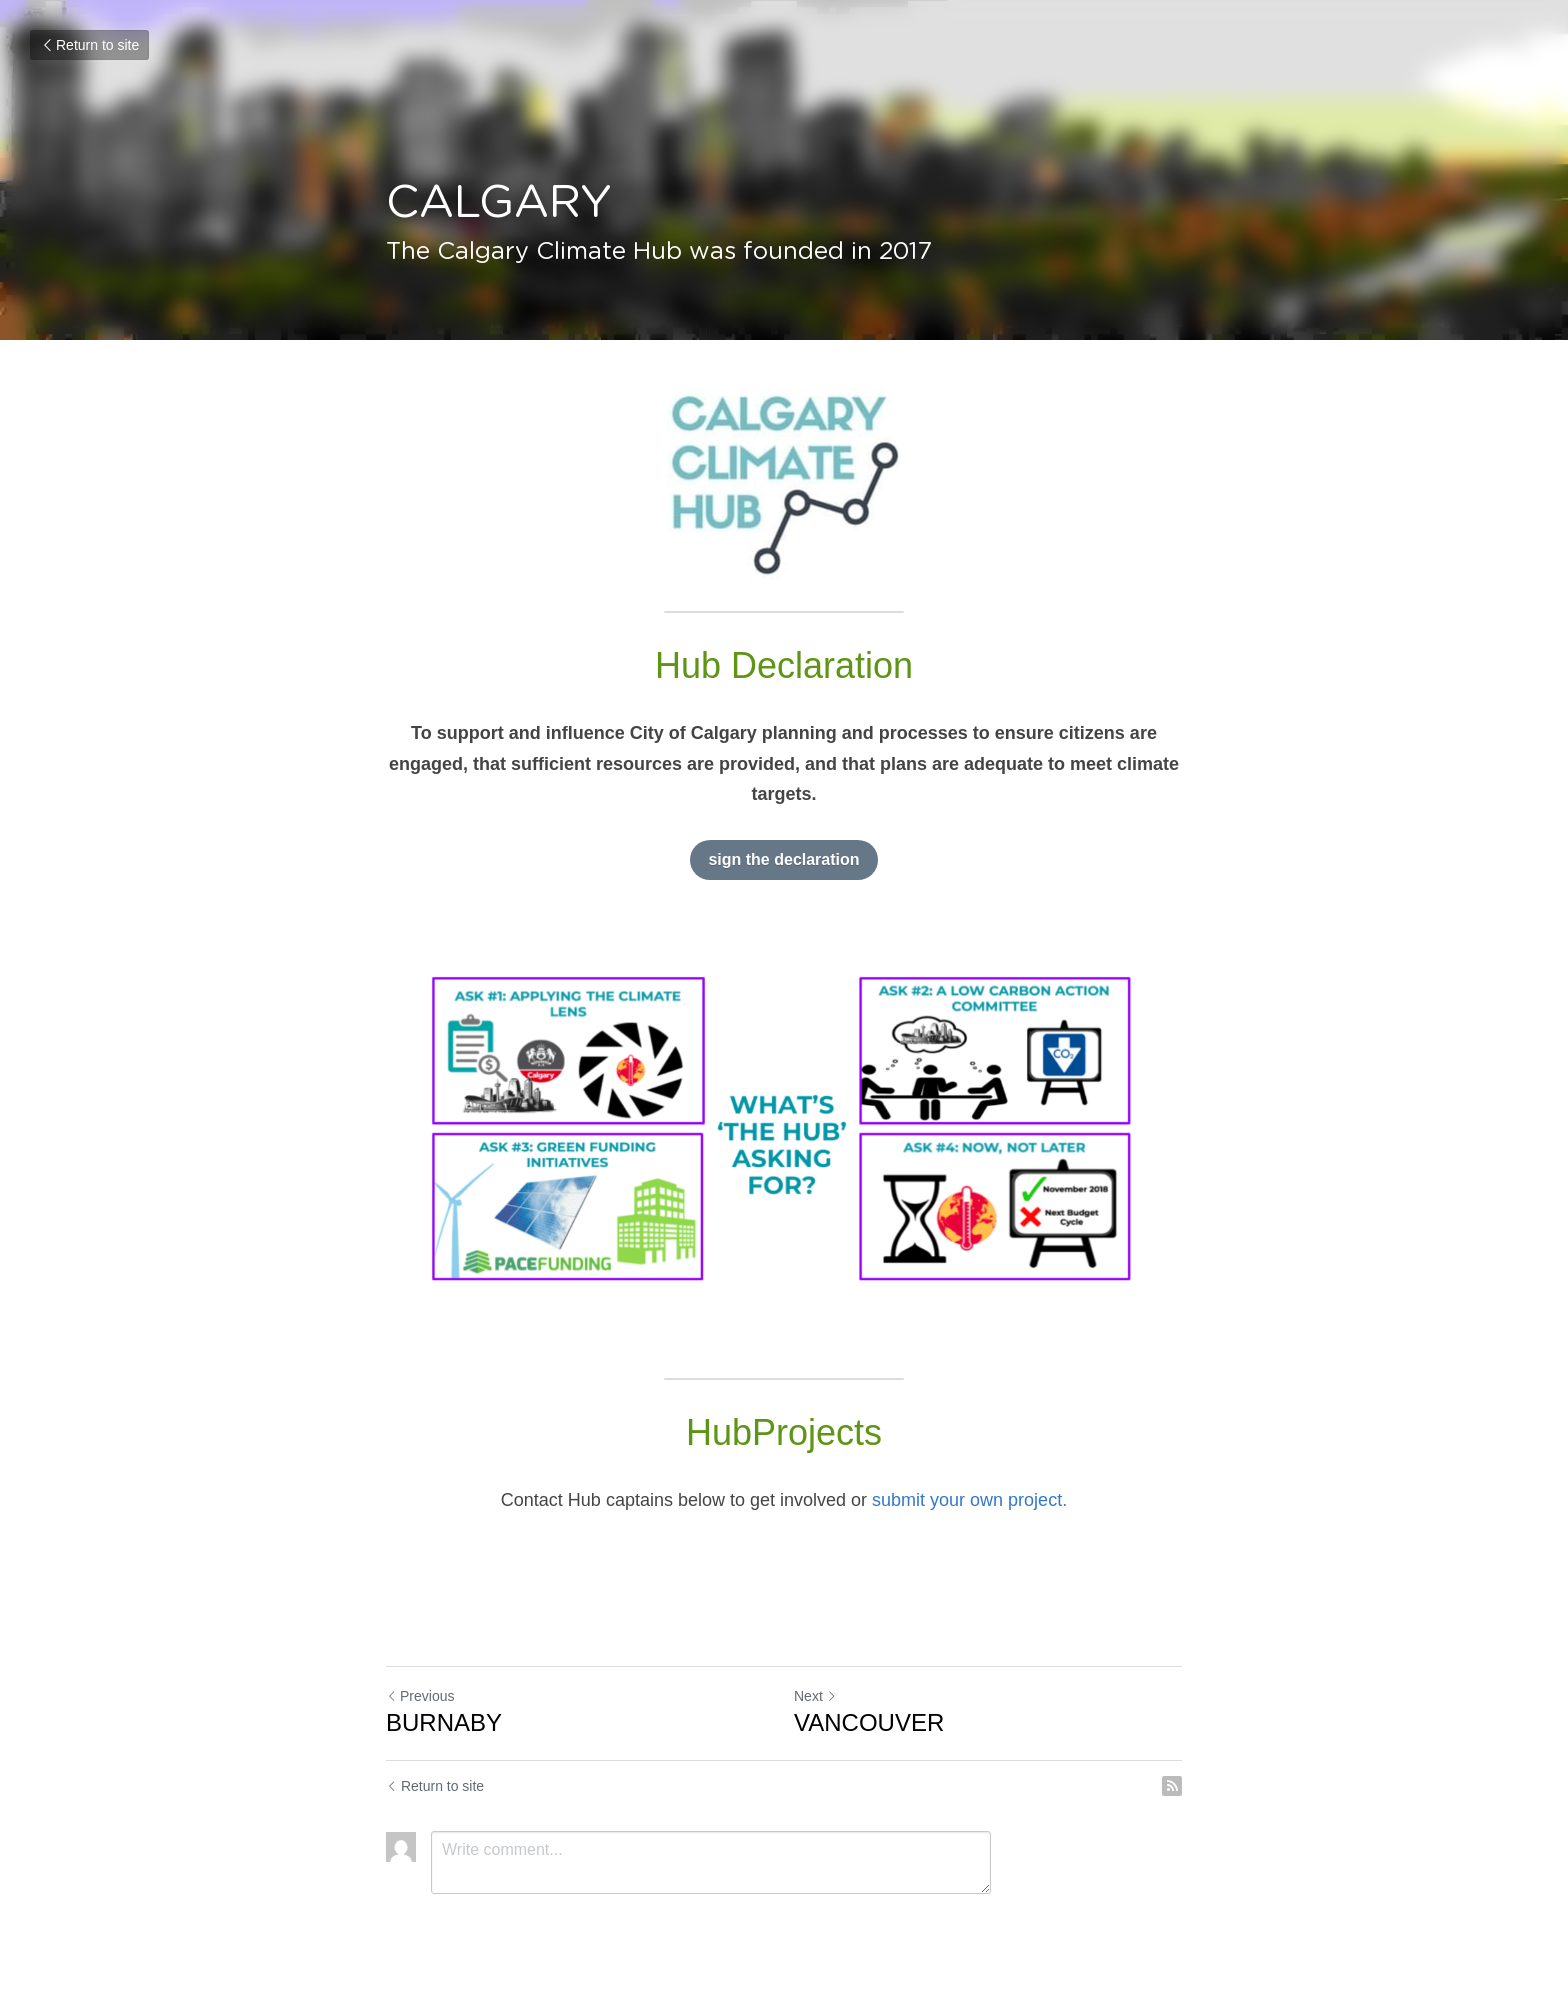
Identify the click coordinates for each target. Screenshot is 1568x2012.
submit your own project (967, 1500)
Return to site (89, 45)
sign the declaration (783, 859)
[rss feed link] (1172, 1786)
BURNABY (444, 1722)
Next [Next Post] (815, 1696)
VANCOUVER (869, 1722)
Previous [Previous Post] (420, 1696)
